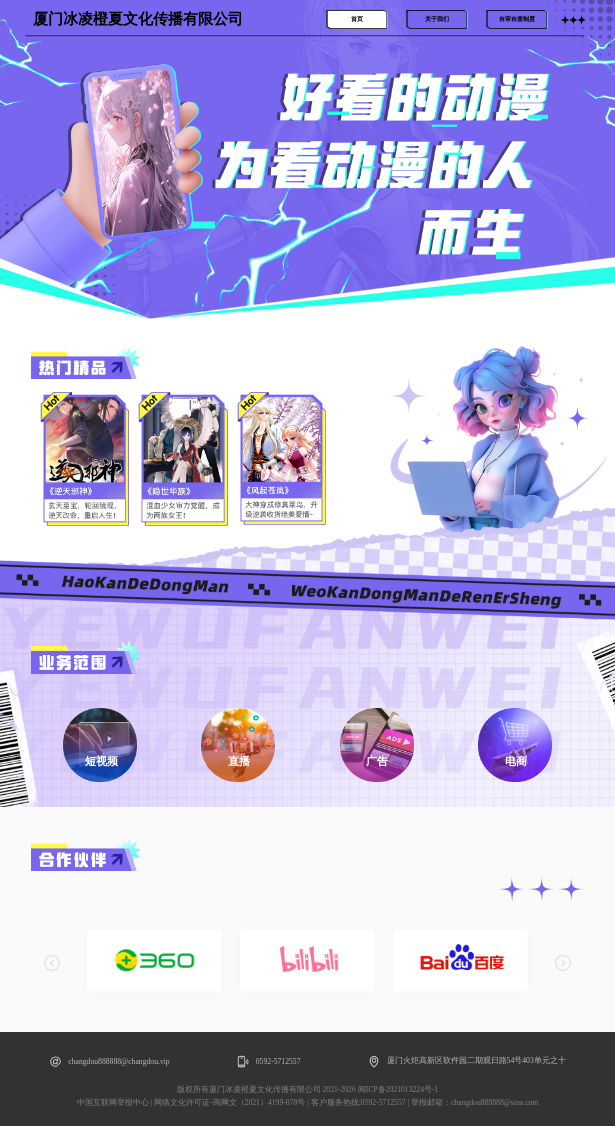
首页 (357, 19)
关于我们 (437, 19)
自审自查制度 (517, 19)
